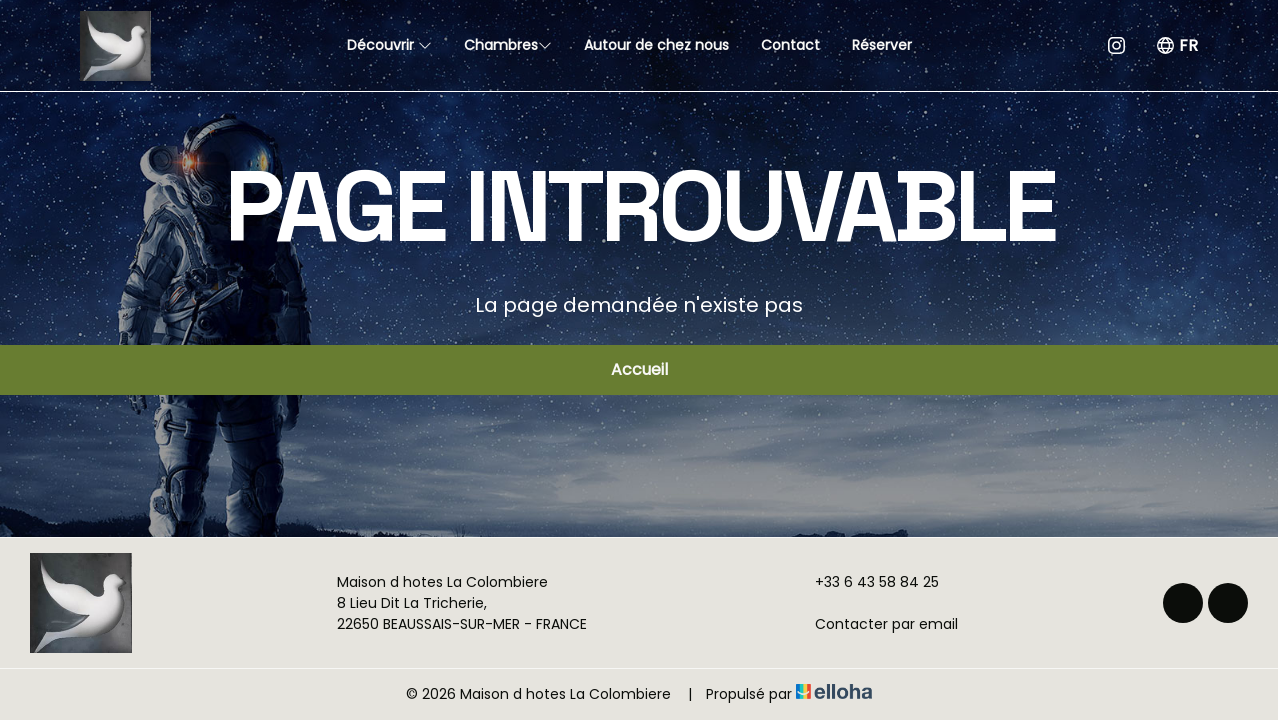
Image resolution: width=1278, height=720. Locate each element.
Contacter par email (875, 624)
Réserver (882, 45)
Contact (790, 45)
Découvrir (389, 45)
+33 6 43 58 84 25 (865, 582)
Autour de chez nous (656, 45)
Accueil (639, 369)
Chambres (508, 45)
